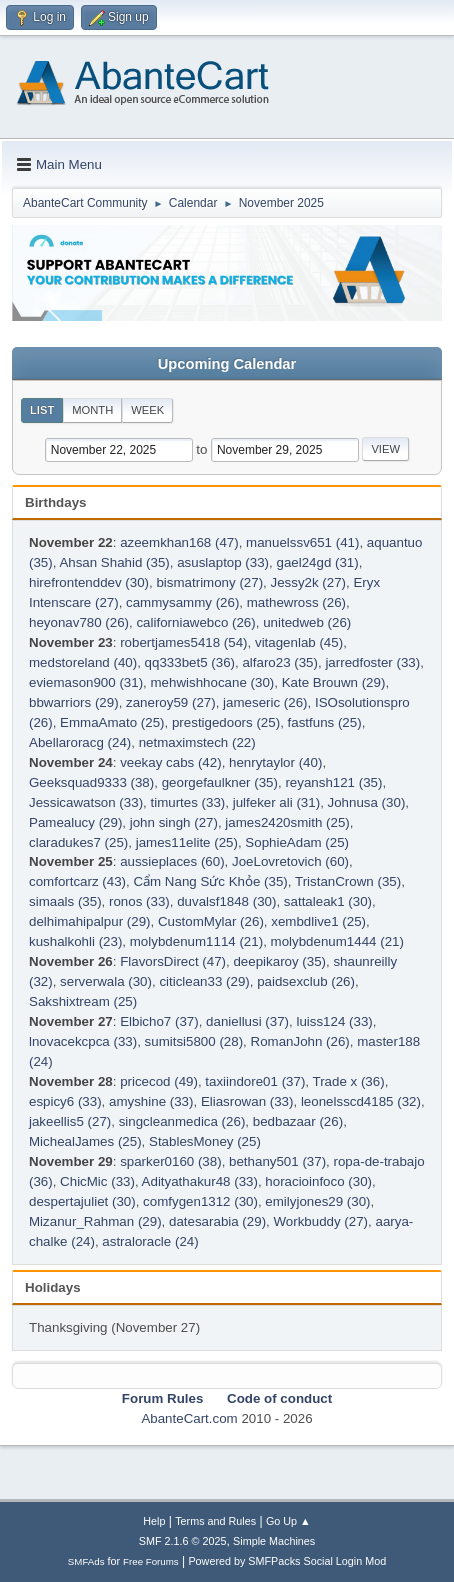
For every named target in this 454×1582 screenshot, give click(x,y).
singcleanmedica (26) (182, 1121)
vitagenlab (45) (299, 642)
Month (92, 410)
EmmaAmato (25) (112, 722)
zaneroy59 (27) (171, 702)
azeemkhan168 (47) (179, 542)
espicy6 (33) (65, 1101)
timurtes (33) (187, 802)
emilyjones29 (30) (317, 1201)
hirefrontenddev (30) (89, 582)
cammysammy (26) (182, 602)
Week (147, 410)
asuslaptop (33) (223, 562)
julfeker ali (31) (276, 802)
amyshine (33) (151, 1101)
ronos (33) (139, 901)
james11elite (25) (187, 842)
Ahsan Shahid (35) (114, 562)
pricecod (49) (159, 1081)
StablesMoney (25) (205, 1141)
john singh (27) (174, 822)
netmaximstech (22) (197, 742)
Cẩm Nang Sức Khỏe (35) (210, 881)
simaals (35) (65, 901)
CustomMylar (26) (211, 921)
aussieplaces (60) (172, 861)
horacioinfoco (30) (318, 1181)
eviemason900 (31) (86, 682)
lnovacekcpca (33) (83, 1041)
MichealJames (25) (85, 1141)
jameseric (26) (265, 702)
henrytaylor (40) (275, 762)
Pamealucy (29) (75, 822)
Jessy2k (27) (309, 582)
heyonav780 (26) (79, 622)
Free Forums (151, 1561)
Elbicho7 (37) (159, 1021)
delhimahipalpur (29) (90, 921)
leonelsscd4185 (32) (361, 1101)
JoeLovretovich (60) (290, 861)
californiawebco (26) (195, 622)
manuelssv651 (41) (302, 542)
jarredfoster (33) (372, 662)
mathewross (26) (296, 602)
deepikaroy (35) (279, 961)
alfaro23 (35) (280, 662)
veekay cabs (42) (171, 762)
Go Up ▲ (288, 1521)
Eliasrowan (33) (247, 1101)
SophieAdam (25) (297, 842)
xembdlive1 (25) (318, 921)
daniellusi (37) (247, 1021)
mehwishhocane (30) (213, 682)
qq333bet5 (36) (190, 662)
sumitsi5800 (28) (194, 1041)
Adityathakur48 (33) (200, 1181)
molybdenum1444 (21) (337, 941)
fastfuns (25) (325, 722)
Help (154, 1521)
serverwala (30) (106, 981)
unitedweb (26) (307, 622)
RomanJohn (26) (300, 1041)
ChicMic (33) (97, 1181)
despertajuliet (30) (82, 1201)
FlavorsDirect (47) (173, 961)
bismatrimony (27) (209, 582)
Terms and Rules (215, 1521)
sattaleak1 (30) (328, 901)
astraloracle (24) (150, 1241)
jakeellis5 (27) (70, 1121)
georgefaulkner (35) (220, 782)
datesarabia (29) (217, 1221)
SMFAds (86, 1561)
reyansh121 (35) (333, 782)
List (42, 410)
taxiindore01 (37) (255, 1081)
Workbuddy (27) (320, 1221)
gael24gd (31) (317, 562)
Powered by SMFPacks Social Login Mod (287, 1561)
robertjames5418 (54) (183, 642)
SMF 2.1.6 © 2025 (183, 1541)
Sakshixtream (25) (83, 1001)
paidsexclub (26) (306, 981)
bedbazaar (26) (298, 1121)
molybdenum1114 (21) (196, 941)
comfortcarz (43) (77, 881)
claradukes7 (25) (78, 842)
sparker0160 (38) (171, 1161)
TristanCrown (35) (348, 881)
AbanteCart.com (189, 1418)
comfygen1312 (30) (200, 1201)
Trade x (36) (349, 1081)
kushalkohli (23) (75, 941)
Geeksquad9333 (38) (91, 782)
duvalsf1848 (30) (226, 901)
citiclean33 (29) (204, 981)
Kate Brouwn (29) (334, 682)
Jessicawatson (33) (86, 802)
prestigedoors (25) (226, 722)
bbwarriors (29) (74, 702)
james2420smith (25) (287, 822)
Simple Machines (274, 1541)
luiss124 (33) (334, 1021)
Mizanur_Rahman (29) (95, 1221)
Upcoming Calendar (227, 364)
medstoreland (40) (83, 662)
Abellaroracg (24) (80, 742)
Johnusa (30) (367, 802)
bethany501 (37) (277, 1161)
